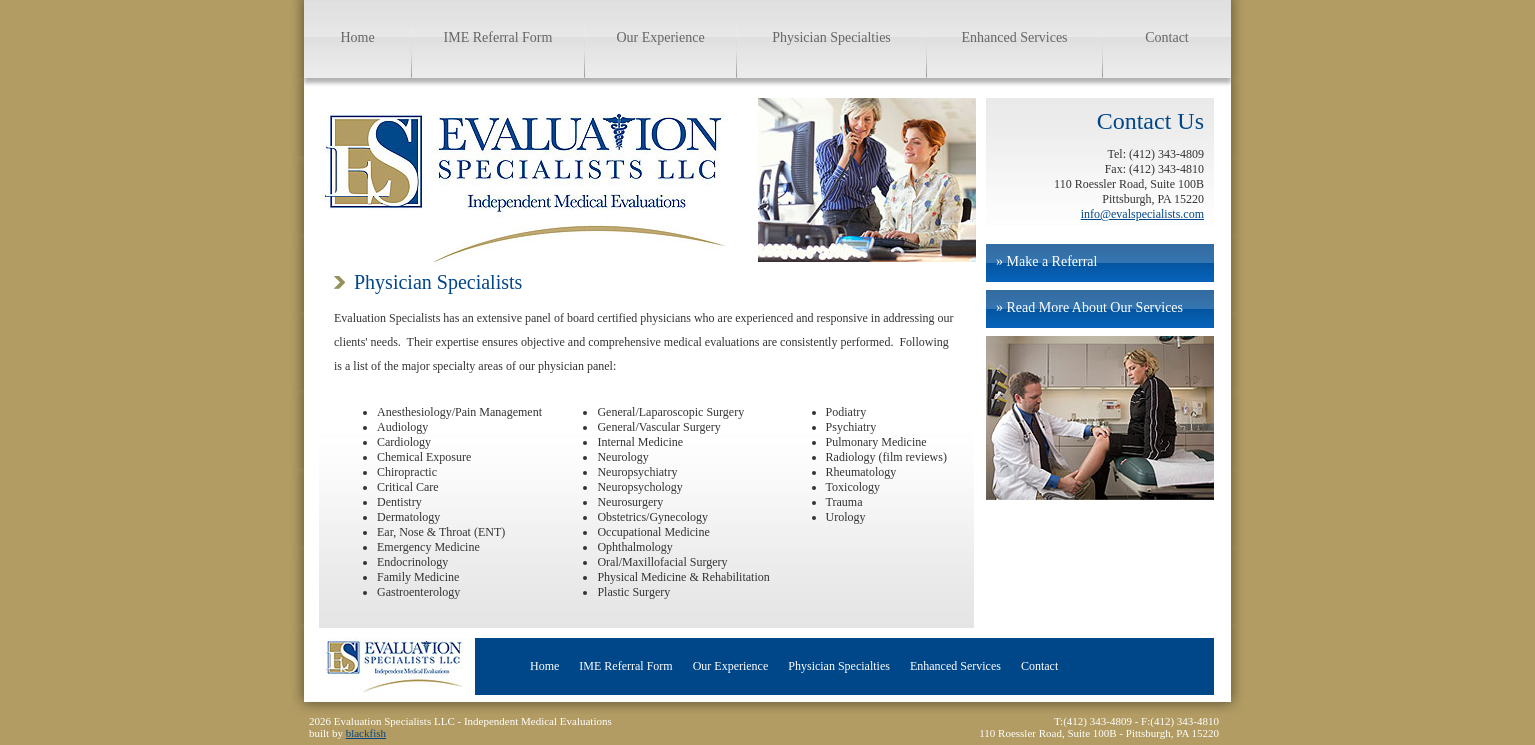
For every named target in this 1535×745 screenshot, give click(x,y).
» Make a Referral (1046, 261)
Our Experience (660, 37)
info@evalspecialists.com (1142, 214)
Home (357, 37)
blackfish (366, 733)
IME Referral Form (498, 37)
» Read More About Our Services (1089, 307)
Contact (1167, 37)
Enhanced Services (1014, 37)
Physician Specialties (831, 37)
